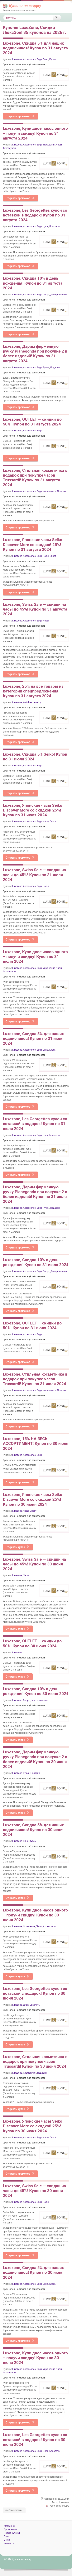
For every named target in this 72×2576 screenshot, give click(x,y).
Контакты (9, 2543)
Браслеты (55, 226)
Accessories (29, 59)
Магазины (9, 2526)
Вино (45, 59)
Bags (39, 59)
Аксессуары (9, 148)
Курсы (52, 59)
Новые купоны (12, 2533)
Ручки (46, 367)
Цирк (45, 226)
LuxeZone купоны (14, 2510)
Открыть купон (17, 1547)
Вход (6, 2536)
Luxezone (17, 59)
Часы (59, 144)
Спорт (46, 294)
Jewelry (37, 702)
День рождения (58, 294)
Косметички (49, 491)
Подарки (55, 367)
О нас (7, 2539)
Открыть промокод (20, 116)
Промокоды (10, 2529)
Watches (27, 702)
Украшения (49, 144)
